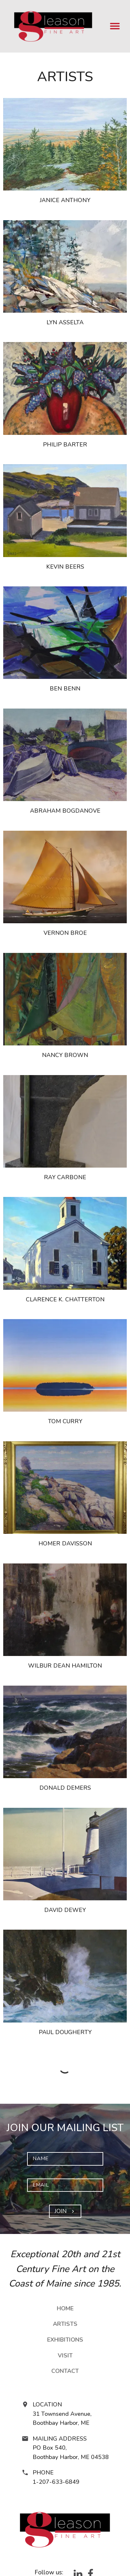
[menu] (115, 26)
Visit (65, 2355)
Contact (65, 2371)
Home (65, 2308)
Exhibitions (65, 2340)
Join (65, 2211)
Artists (65, 2324)
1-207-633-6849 (56, 2482)
